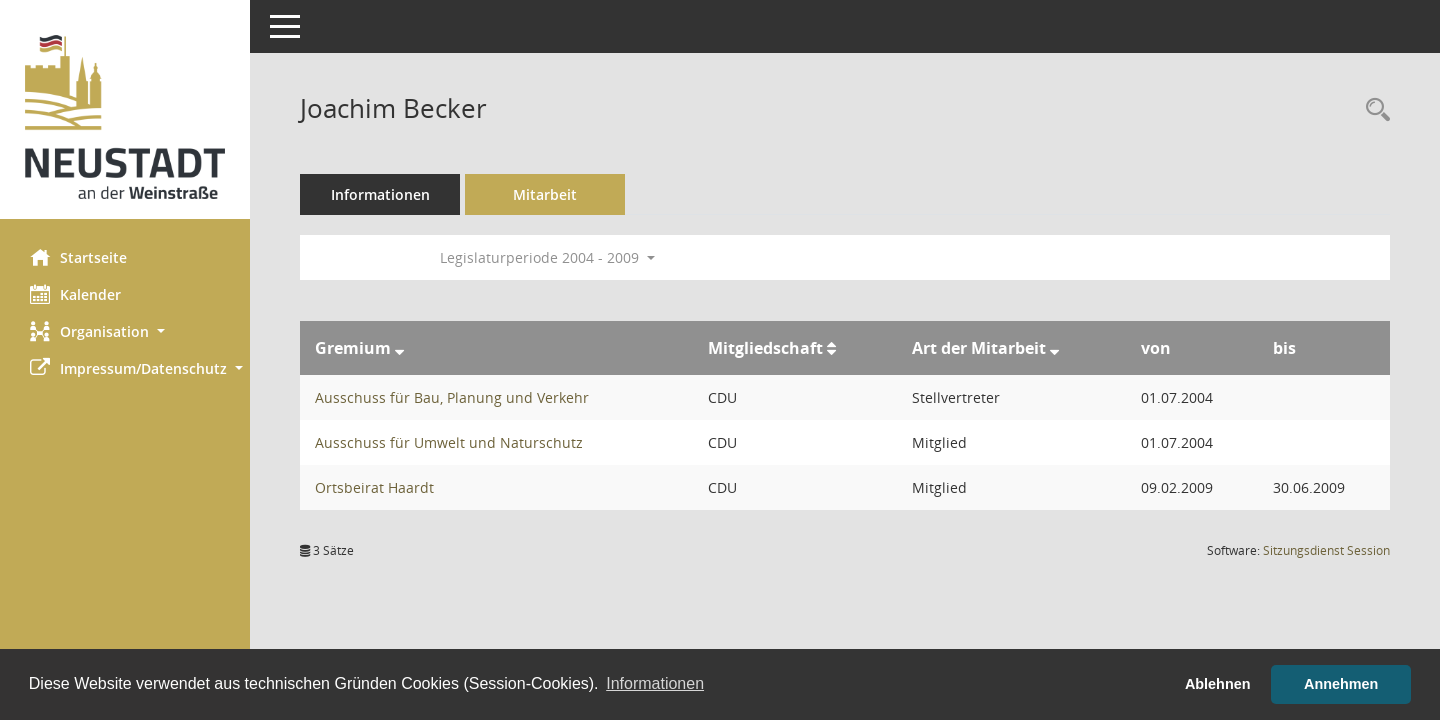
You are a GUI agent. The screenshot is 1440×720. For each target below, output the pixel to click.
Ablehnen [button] (1218, 684)
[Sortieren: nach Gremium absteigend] (399, 348)
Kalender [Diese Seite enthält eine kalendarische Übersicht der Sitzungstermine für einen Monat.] (75, 294)
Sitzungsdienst (1326, 550)
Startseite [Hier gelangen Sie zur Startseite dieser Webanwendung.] (78, 257)
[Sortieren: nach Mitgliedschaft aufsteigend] (831, 348)
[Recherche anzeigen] (1373, 110)
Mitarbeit (545, 194)
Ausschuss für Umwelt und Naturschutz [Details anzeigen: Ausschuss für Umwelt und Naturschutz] (449, 442)
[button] (125, 331)
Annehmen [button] (1341, 684)
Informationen (380, 194)
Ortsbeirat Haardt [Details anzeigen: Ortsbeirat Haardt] (374, 487)
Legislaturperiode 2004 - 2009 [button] (547, 257)
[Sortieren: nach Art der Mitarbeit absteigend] (1054, 348)
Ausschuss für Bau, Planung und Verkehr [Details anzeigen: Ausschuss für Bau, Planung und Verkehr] (452, 397)
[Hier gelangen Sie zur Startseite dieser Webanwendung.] (125, 117)
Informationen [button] (655, 683)
